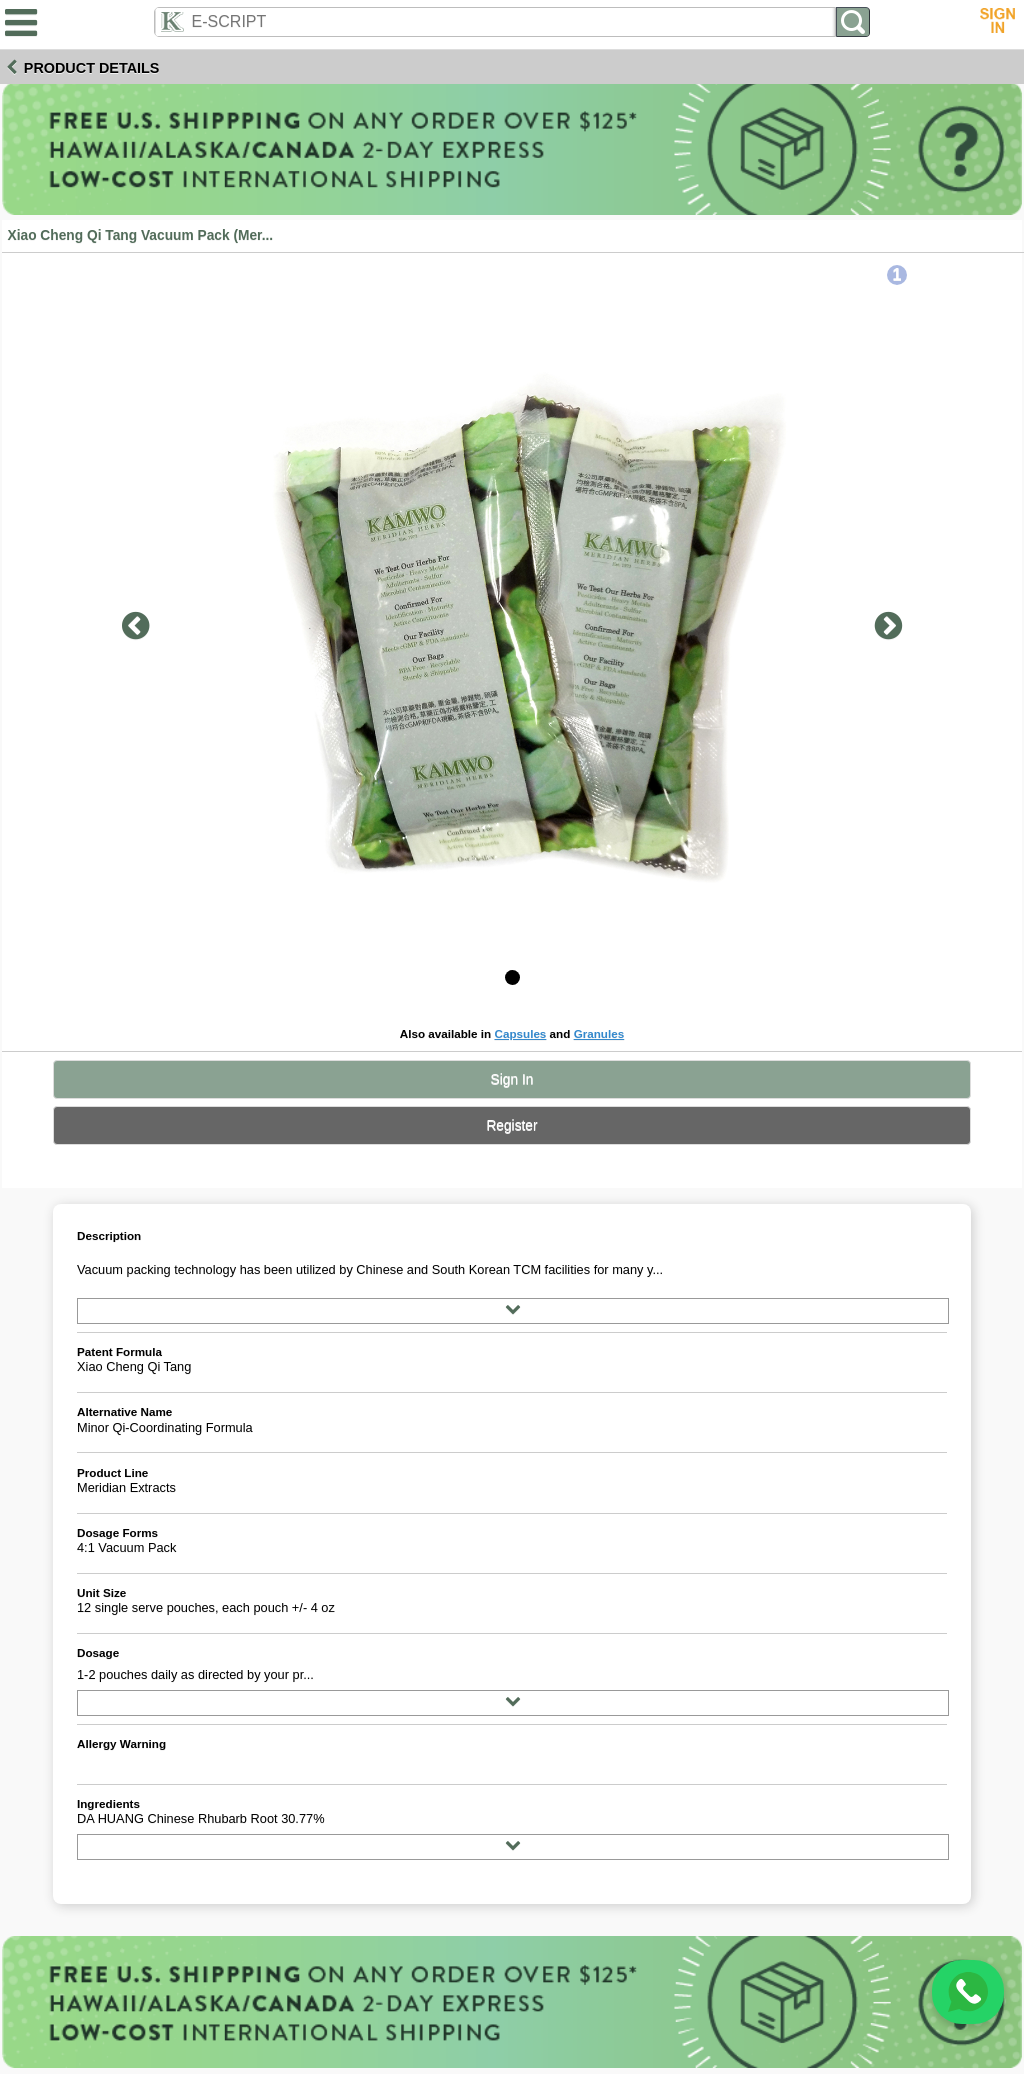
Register (511, 1125)
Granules (599, 1033)
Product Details (92, 68)
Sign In (512, 1079)
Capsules (520, 1033)
